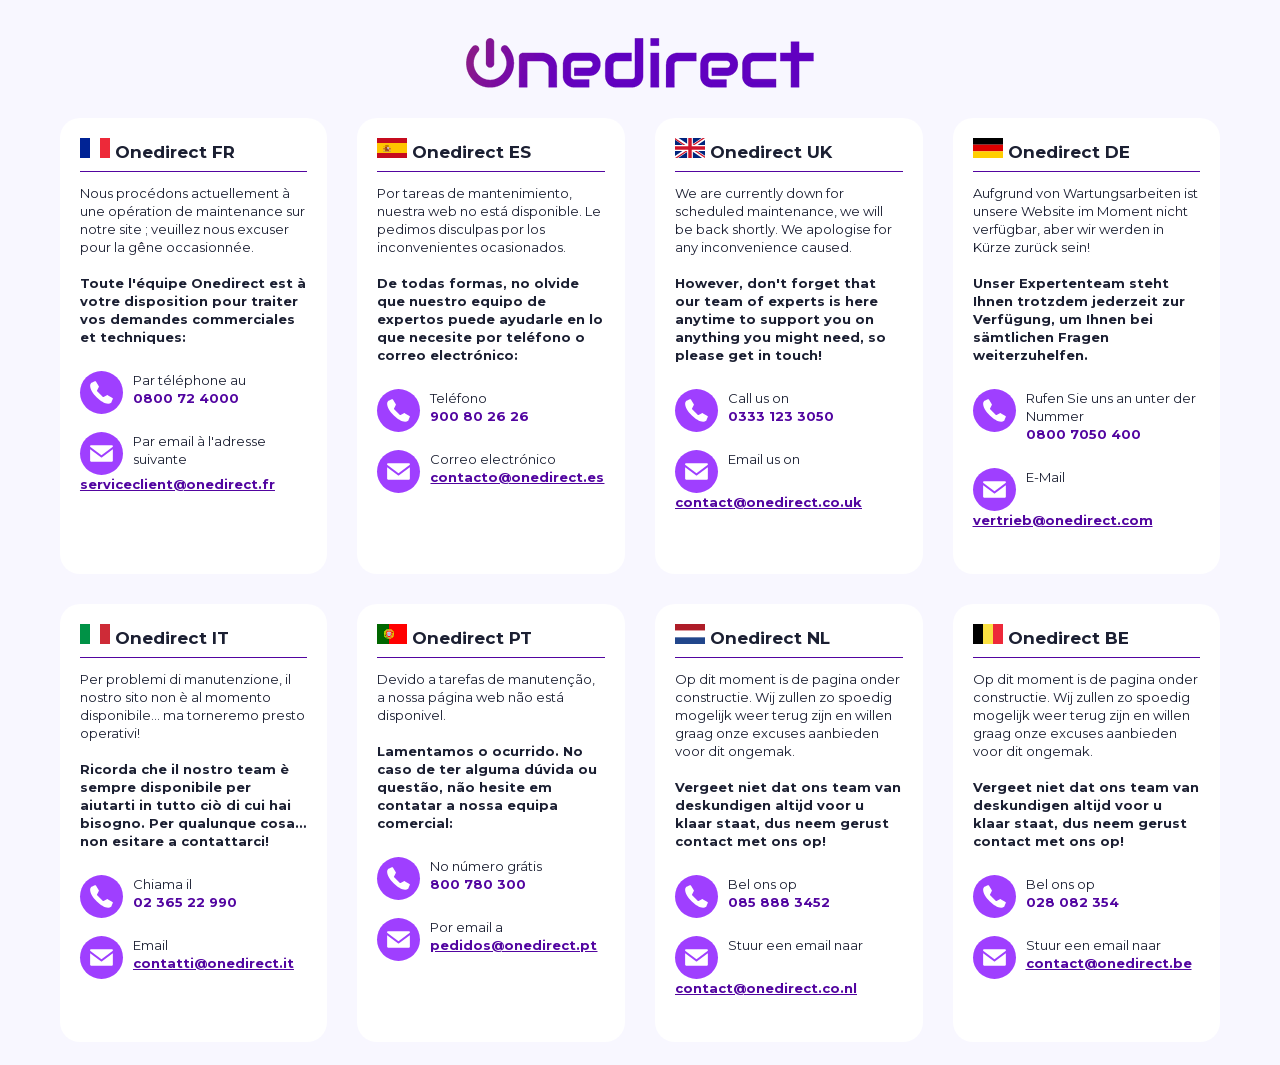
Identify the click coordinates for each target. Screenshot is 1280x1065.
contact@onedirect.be (1109, 963)
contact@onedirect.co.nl (766, 988)
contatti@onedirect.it (213, 963)
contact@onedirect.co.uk (768, 502)
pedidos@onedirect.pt (513, 945)
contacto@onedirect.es (517, 477)
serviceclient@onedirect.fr (177, 484)
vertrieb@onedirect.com (1063, 520)
